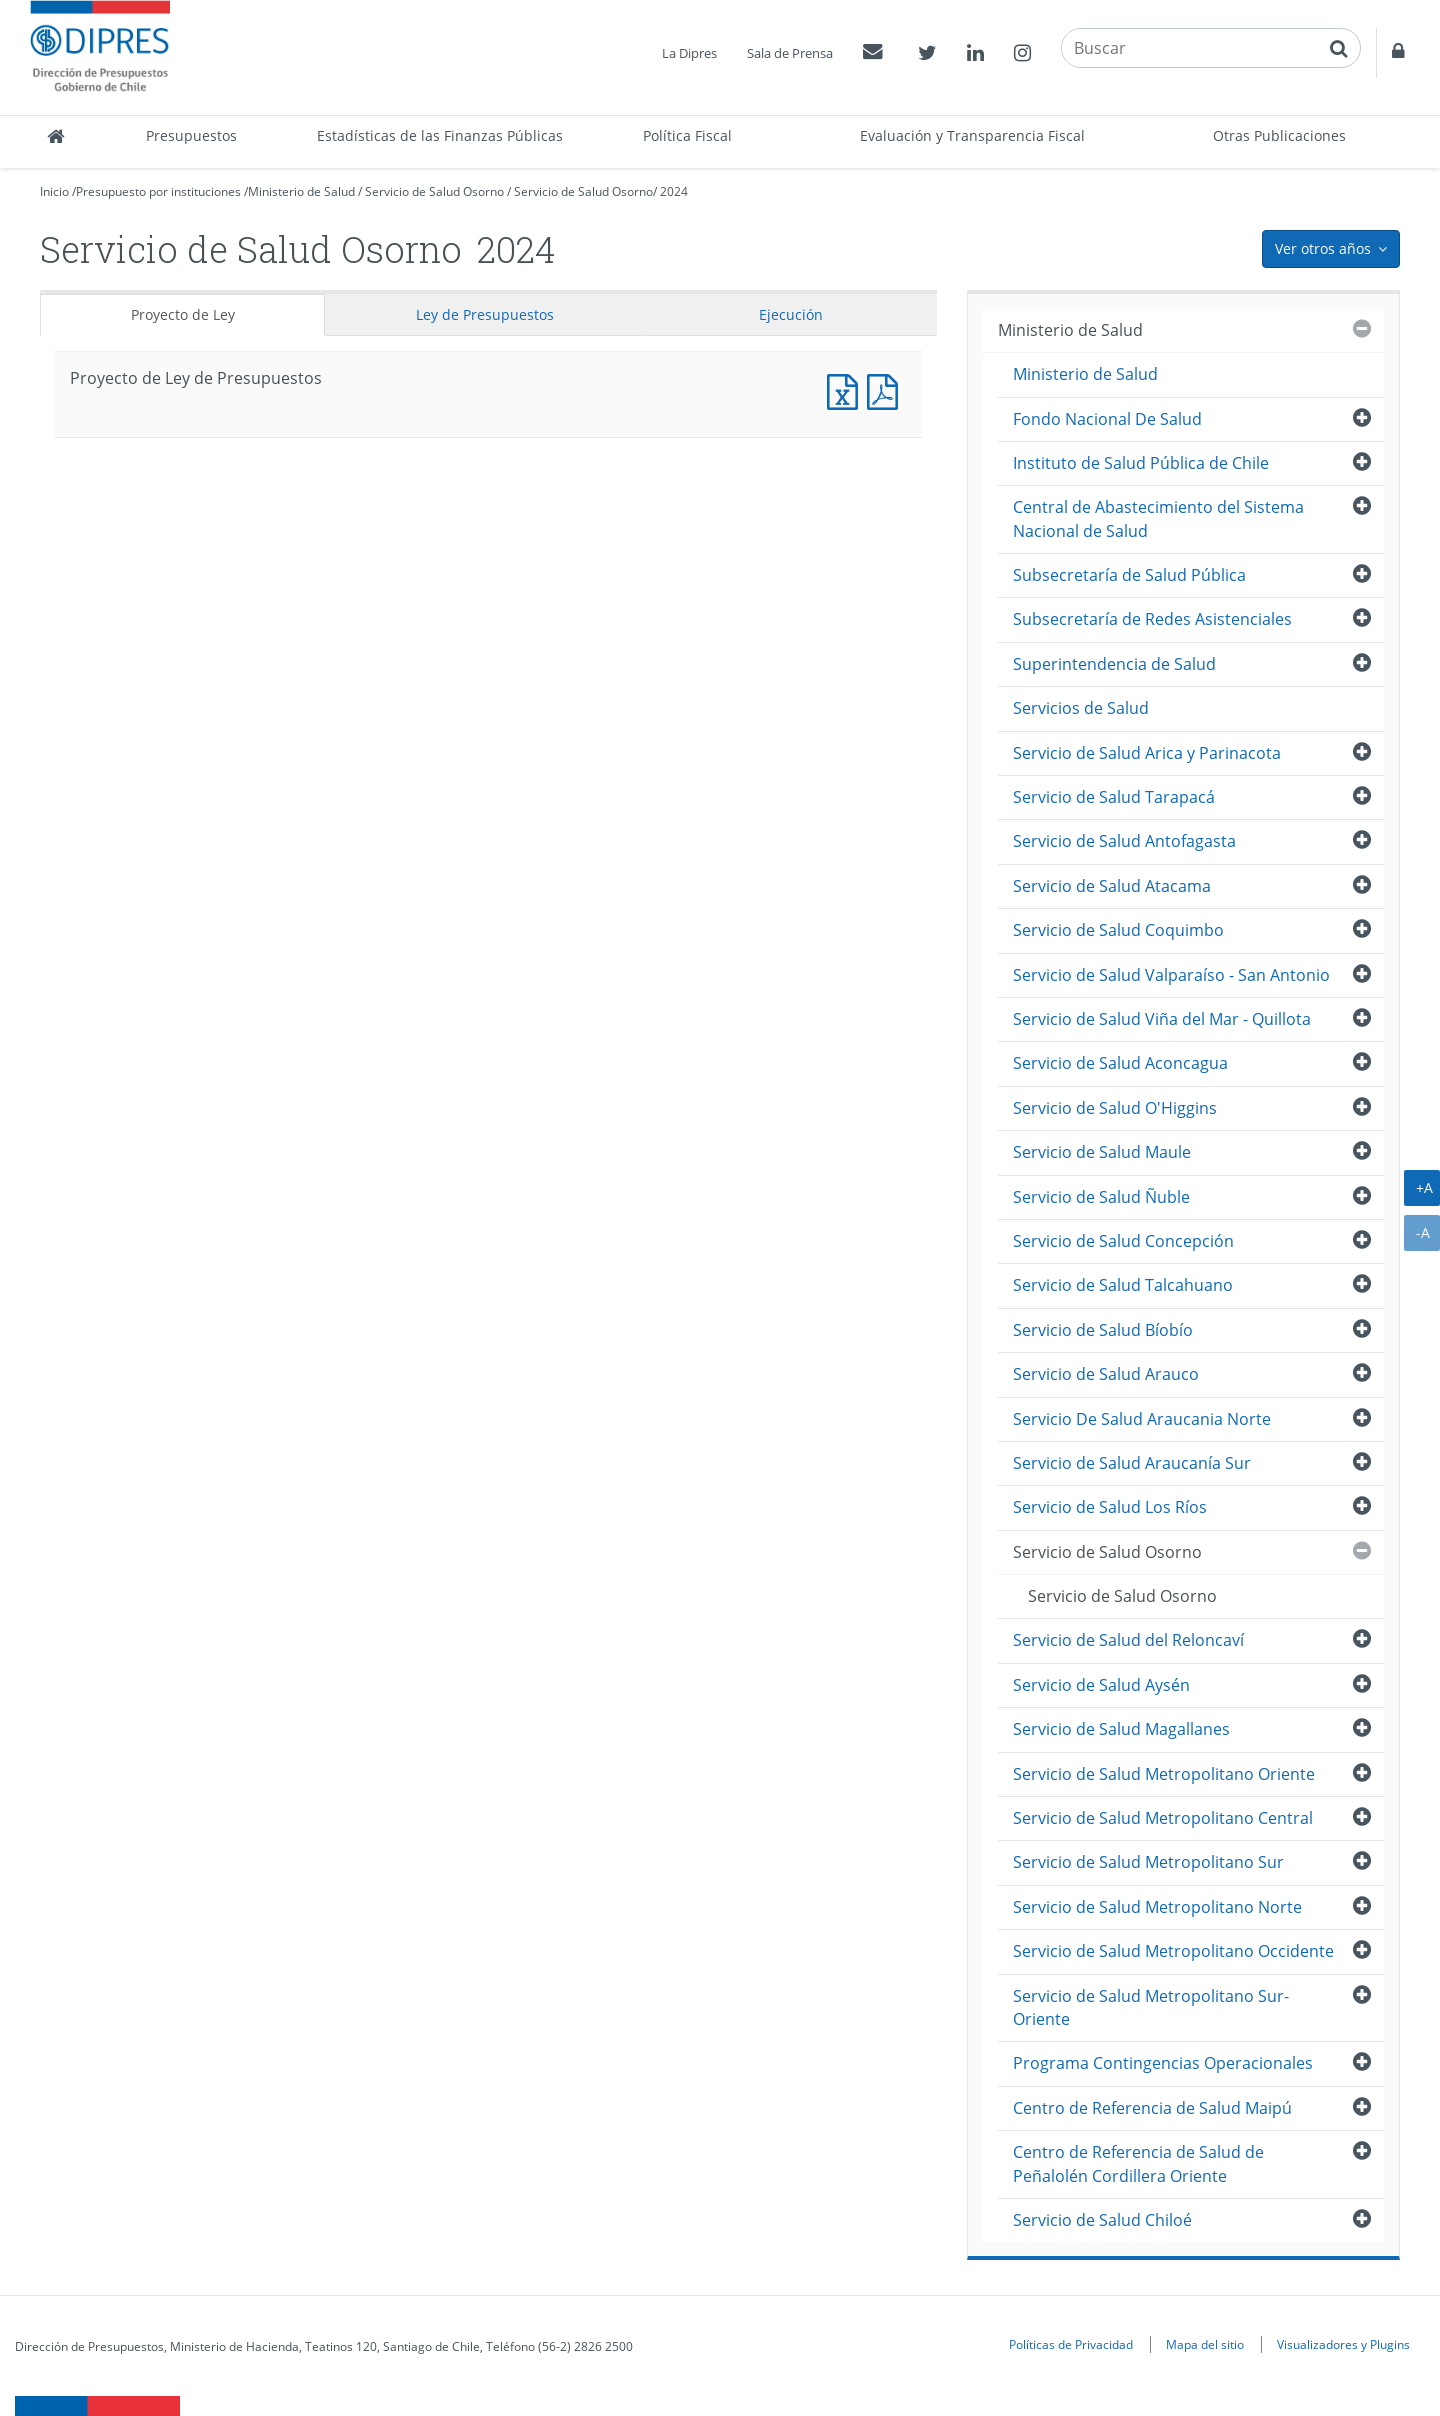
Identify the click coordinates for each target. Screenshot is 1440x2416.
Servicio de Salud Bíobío (1103, 1330)
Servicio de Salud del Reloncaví (1128, 1640)
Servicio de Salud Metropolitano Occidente (1173, 1951)
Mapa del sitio (1205, 2344)
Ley (485, 314)
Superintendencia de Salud (1114, 664)
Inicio (54, 191)
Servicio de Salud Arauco (1106, 1374)
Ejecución (791, 314)
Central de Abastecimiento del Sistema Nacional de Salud (1158, 518)
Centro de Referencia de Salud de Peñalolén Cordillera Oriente (1138, 2163)
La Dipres (689, 53)
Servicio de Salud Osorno (434, 191)
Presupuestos (191, 135)
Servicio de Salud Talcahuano (1123, 1285)
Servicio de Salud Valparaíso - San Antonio (1171, 975)
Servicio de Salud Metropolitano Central (1163, 1818)
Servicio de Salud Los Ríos (1110, 1507)
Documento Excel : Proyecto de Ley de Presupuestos (847, 389)
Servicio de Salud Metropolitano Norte (1157, 1907)
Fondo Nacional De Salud (1107, 419)
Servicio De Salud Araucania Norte (1142, 1419)
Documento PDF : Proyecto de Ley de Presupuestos (887, 389)
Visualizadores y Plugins (1343, 2344)
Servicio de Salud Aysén (1101, 1685)
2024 (674, 191)
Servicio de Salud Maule (1102, 1152)
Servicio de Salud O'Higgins (1115, 1108)
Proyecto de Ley (183, 314)
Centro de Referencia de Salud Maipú (1152, 2108)
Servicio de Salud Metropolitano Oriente (1164, 1774)
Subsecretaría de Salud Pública (1129, 575)
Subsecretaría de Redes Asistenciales (1152, 619)
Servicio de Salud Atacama (1112, 886)
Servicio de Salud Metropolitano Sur (1148, 1862)
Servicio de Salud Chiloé (1102, 2220)
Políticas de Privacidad (1071, 2344)
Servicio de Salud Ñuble (1101, 1197)
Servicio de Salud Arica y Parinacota (1147, 753)
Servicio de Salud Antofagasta (1124, 841)
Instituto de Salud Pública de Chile (1141, 463)
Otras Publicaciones (1279, 135)
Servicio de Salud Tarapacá (1114, 797)
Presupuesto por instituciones (158, 191)
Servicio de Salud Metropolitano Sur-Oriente (1151, 2007)
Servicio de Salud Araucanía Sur (1132, 1463)
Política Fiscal (687, 135)
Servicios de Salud (1081, 708)
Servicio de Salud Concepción (1123, 1241)
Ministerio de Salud (301, 191)
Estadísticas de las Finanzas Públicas (440, 135)
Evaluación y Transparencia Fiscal (972, 135)
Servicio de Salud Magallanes (1121, 1729)
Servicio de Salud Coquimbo (1118, 930)
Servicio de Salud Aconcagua (1120, 1063)
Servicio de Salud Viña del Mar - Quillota (1162, 1019)
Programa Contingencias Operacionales (1163, 2063)
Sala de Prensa (790, 53)
